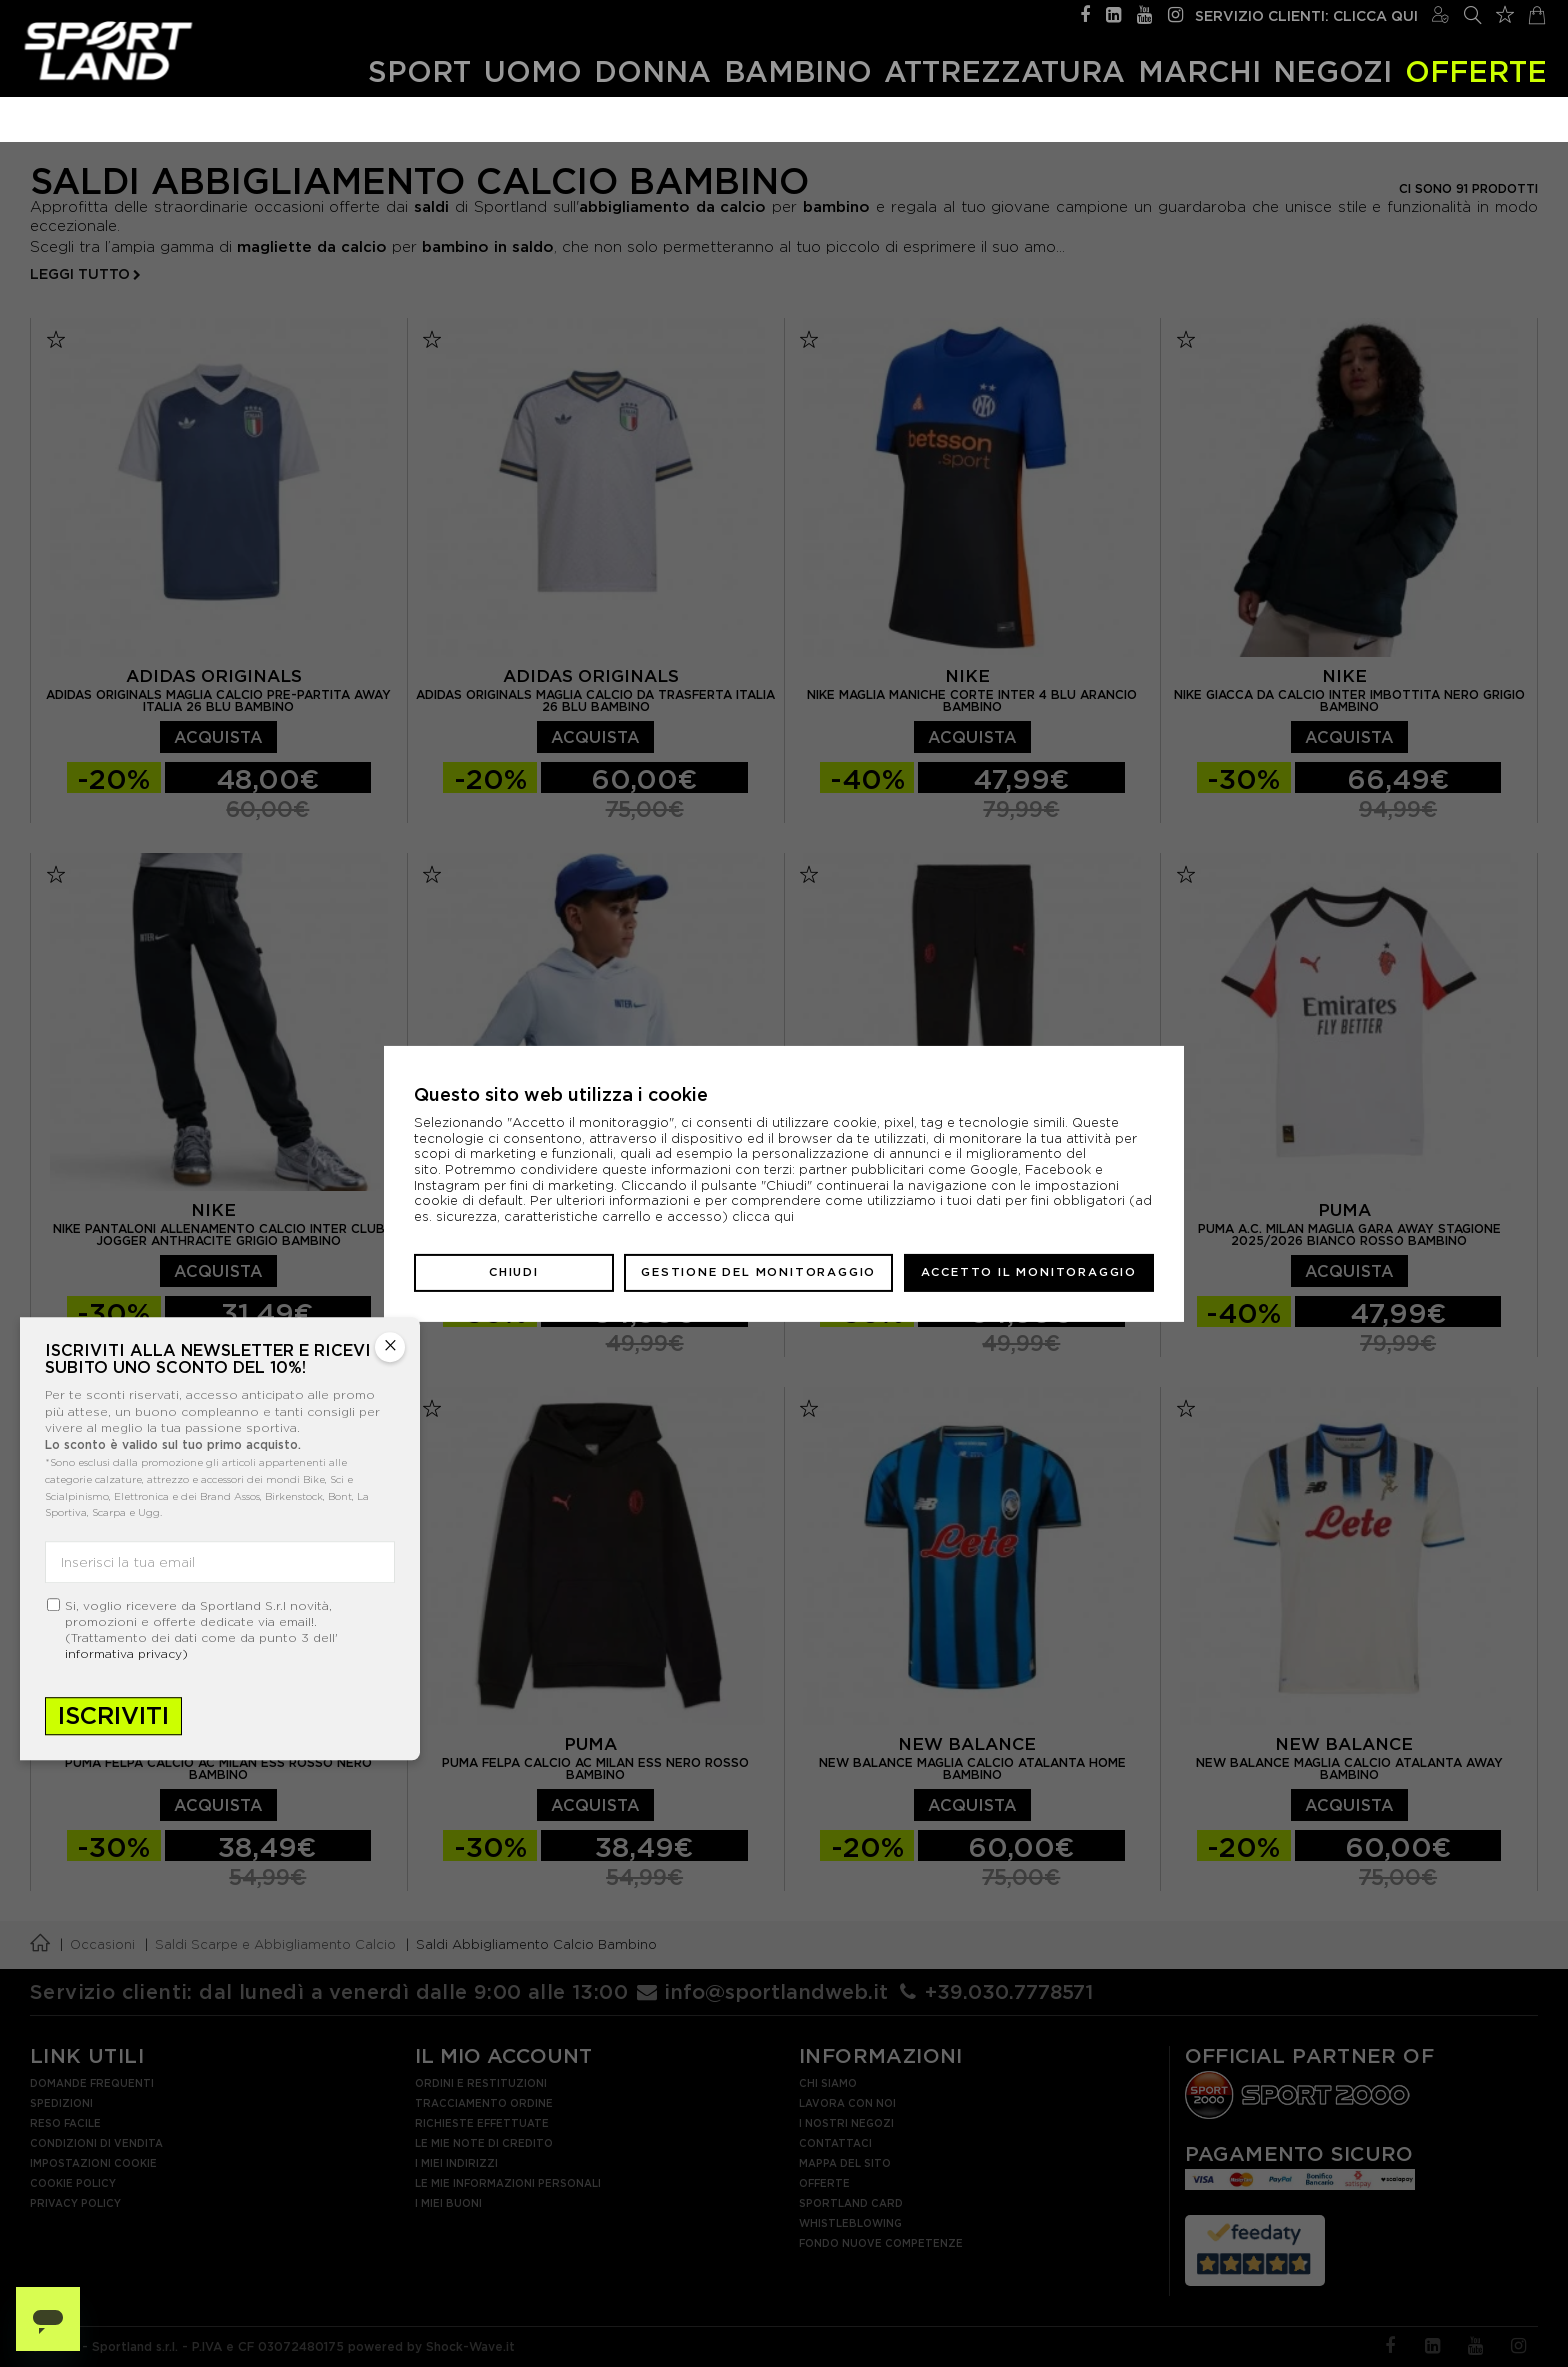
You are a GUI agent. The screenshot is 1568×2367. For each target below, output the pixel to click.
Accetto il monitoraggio (1029, 1272)
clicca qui (763, 1216)
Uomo (533, 71)
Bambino (798, 71)
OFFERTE (1476, 71)
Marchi (1199, 71)
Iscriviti (113, 1715)
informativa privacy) (126, 1653)
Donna (652, 71)
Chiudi (514, 1272)
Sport (419, 71)
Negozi (1332, 71)
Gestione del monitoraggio (758, 1272)
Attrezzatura (1004, 71)
